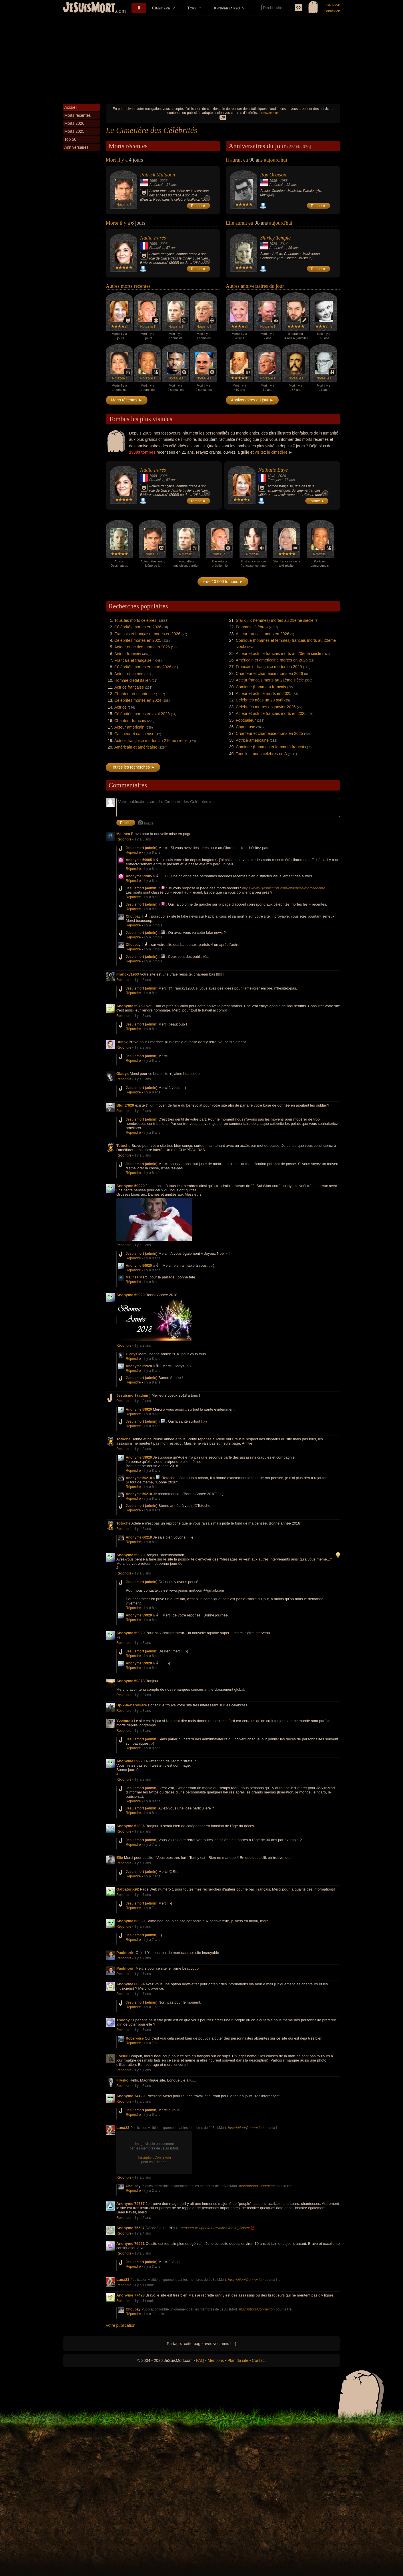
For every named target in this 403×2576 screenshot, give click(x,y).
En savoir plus (268, 112)
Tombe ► (199, 206)
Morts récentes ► (126, 400)
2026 (163, 181)
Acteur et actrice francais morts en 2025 (271, 713)
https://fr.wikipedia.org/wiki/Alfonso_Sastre (215, 2228)
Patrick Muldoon (157, 175)
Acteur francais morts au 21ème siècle (270, 680)
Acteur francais (127, 653)
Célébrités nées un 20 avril (259, 700)
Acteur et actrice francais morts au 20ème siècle (278, 653)
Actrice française (129, 687)
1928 (273, 244)
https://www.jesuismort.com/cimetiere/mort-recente (283, 888)
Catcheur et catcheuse (134, 733)
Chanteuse (245, 727)
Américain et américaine (135, 747)
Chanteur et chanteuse (134, 693)
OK (222, 117)
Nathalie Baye (273, 470)
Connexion (332, 11)
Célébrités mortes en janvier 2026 (266, 707)
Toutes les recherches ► (133, 767)
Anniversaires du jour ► (252, 400)
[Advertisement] (201, 58)
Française (156, 248)
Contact (259, 2360)
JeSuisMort (89, 8)
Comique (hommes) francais (261, 687)
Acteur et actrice (128, 673)
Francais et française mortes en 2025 (269, 666)
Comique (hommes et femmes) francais (271, 747)
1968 (153, 181)
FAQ (200, 2360)
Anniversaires (227, 7)
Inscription (332, 5)
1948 (271, 476)
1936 (273, 181)
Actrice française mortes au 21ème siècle (150, 740)
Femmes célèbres (252, 627)
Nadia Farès (153, 238)
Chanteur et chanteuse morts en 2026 (269, 673)
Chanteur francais (130, 720)
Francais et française (132, 660)
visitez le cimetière (271, 452)
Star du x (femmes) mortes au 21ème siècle (275, 620)
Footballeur (246, 720)
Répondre (123, 839)
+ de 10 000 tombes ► (223, 581)
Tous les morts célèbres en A (261, 753)
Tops (191, 7)
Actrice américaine (252, 740)
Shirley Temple (275, 238)
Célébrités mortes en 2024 (137, 700)
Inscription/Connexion (246, 2127)
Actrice (120, 707)
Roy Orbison (273, 175)
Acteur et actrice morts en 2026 (142, 647)
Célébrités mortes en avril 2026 (142, 713)
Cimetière (161, 7)
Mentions (216, 2360)
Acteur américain (129, 727)
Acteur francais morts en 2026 (262, 634)
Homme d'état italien (132, 680)
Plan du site (238, 2360)
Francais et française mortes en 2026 (147, 634)
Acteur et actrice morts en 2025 (264, 693)
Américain (156, 185)
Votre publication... (122, 2325)
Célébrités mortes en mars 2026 (142, 667)
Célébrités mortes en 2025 (137, 640)
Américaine (277, 248)
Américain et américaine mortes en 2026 (272, 660)
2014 (284, 244)
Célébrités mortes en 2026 (137, 627)
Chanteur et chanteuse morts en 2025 (269, 733)
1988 (284, 181)
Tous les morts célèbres (135, 620)
